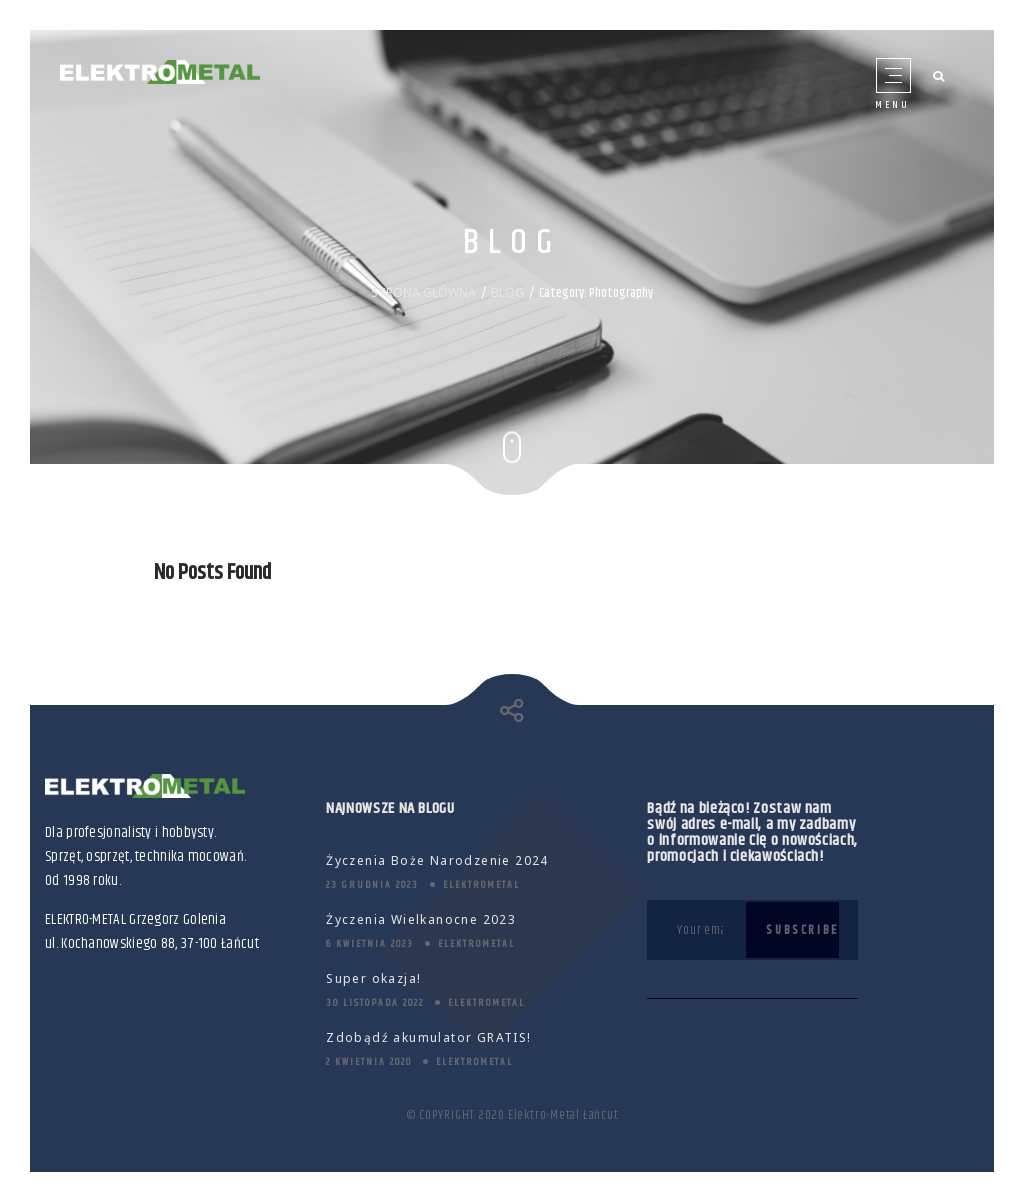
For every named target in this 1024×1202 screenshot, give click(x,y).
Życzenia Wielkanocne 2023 (421, 919)
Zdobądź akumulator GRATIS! (428, 1037)
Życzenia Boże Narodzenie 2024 (437, 860)
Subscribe (802, 930)
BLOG (507, 292)
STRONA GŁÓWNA (423, 292)
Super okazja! (373, 978)
